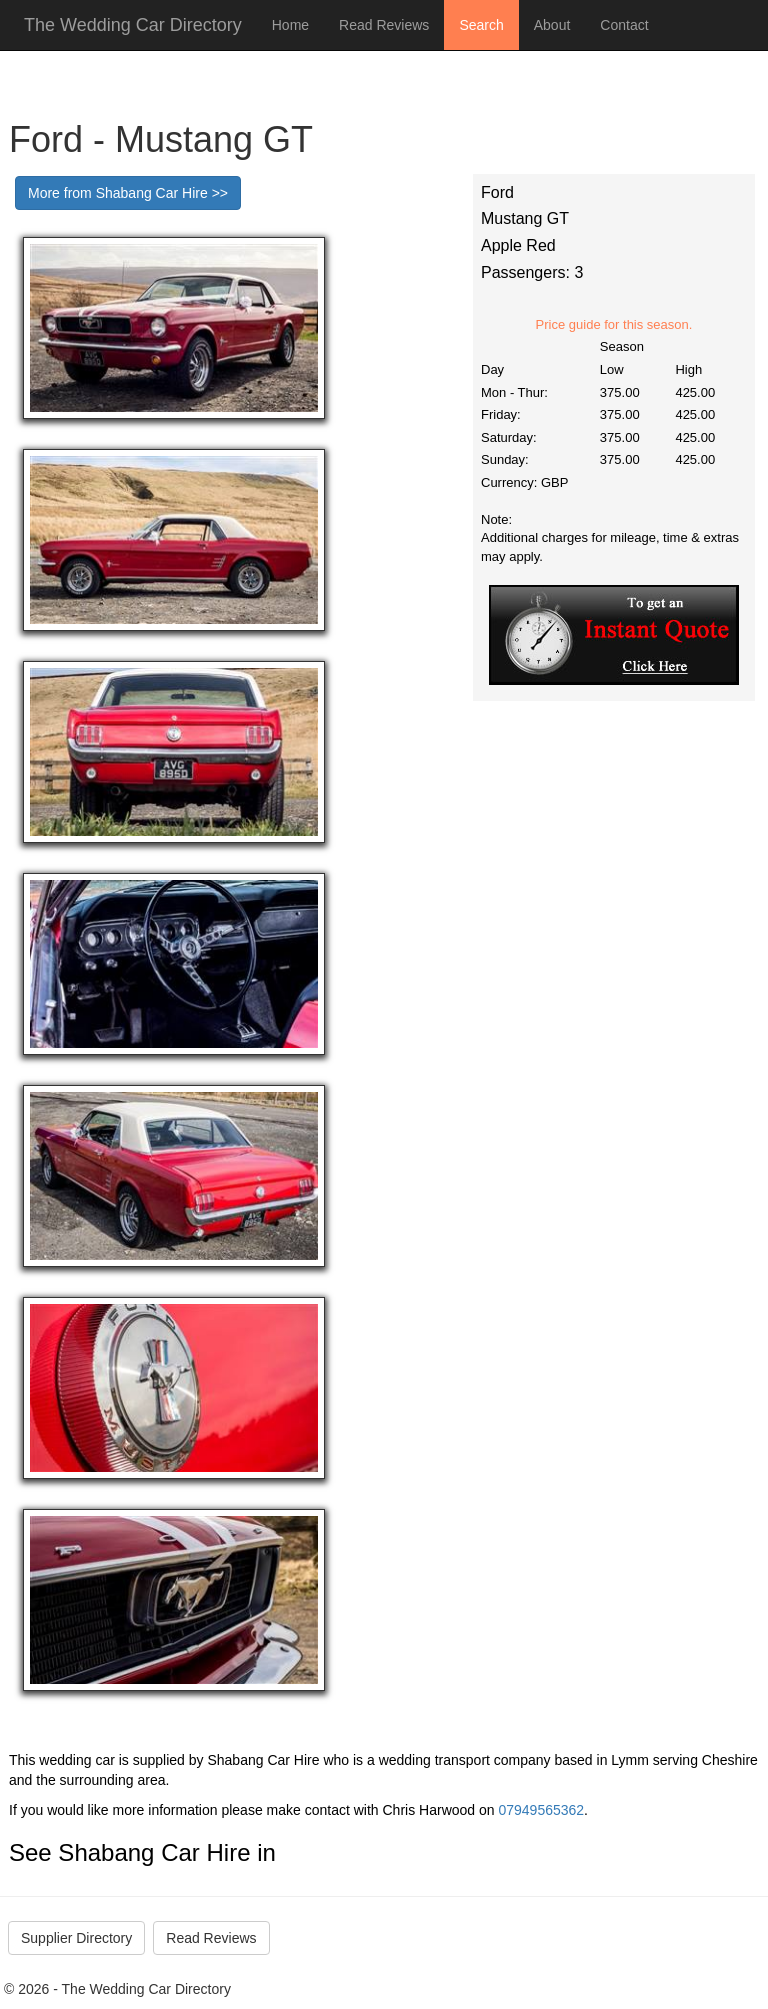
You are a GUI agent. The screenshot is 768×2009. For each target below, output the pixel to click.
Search (481, 25)
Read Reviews (384, 25)
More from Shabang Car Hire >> (128, 193)
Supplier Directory (76, 1938)
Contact (624, 25)
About (552, 25)
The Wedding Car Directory (133, 25)
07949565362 (541, 1810)
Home (290, 25)
